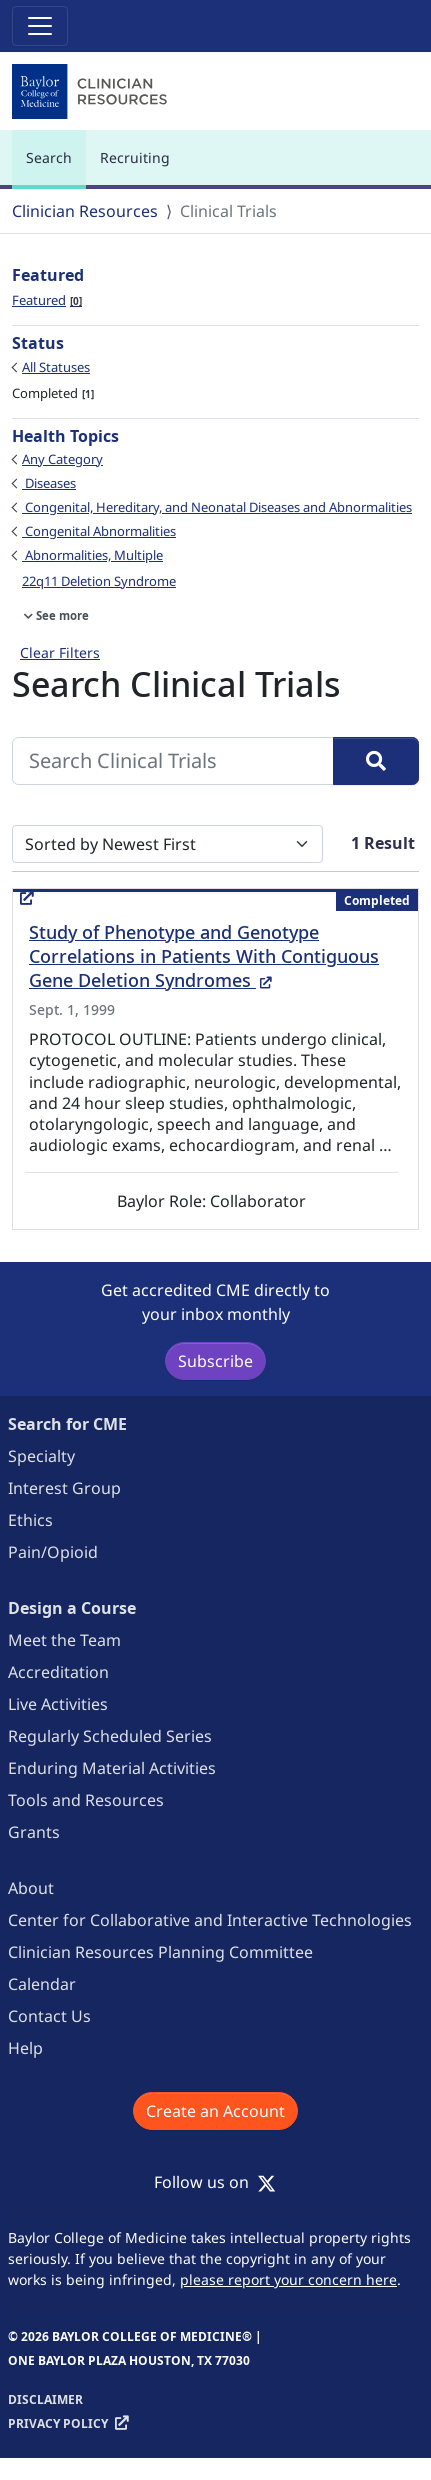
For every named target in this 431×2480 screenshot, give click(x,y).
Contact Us (49, 2016)
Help (25, 2048)
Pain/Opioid (53, 1552)
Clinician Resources (85, 211)
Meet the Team (64, 1640)
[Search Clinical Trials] (173, 761)
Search (54, 166)
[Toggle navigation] (40, 26)
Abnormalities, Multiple (92, 555)
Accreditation (58, 1672)
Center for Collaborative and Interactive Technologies (210, 1920)
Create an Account (215, 2111)
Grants (34, 1832)
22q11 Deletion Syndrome (99, 581)
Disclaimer (45, 2399)
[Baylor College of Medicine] (92, 92)
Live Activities (58, 1704)
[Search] (376, 761)
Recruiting (135, 157)
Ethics (30, 1520)
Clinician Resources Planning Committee (160, 1952)
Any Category (62, 459)
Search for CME (67, 1424)
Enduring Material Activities (112, 1768)
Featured (47, 300)
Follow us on (215, 2182)
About (31, 1888)
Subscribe (215, 1361)
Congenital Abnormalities (99, 531)
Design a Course (72, 1608)
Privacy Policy (58, 2423)
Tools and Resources (86, 1800)
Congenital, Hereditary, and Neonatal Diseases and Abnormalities (217, 507)
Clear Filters (60, 652)
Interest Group (64, 1488)
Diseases (49, 483)
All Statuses (56, 367)
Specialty (41, 1456)
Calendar (42, 1984)
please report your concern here (288, 2279)
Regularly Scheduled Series (110, 1736)
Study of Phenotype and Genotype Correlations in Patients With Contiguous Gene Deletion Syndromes (204, 956)
